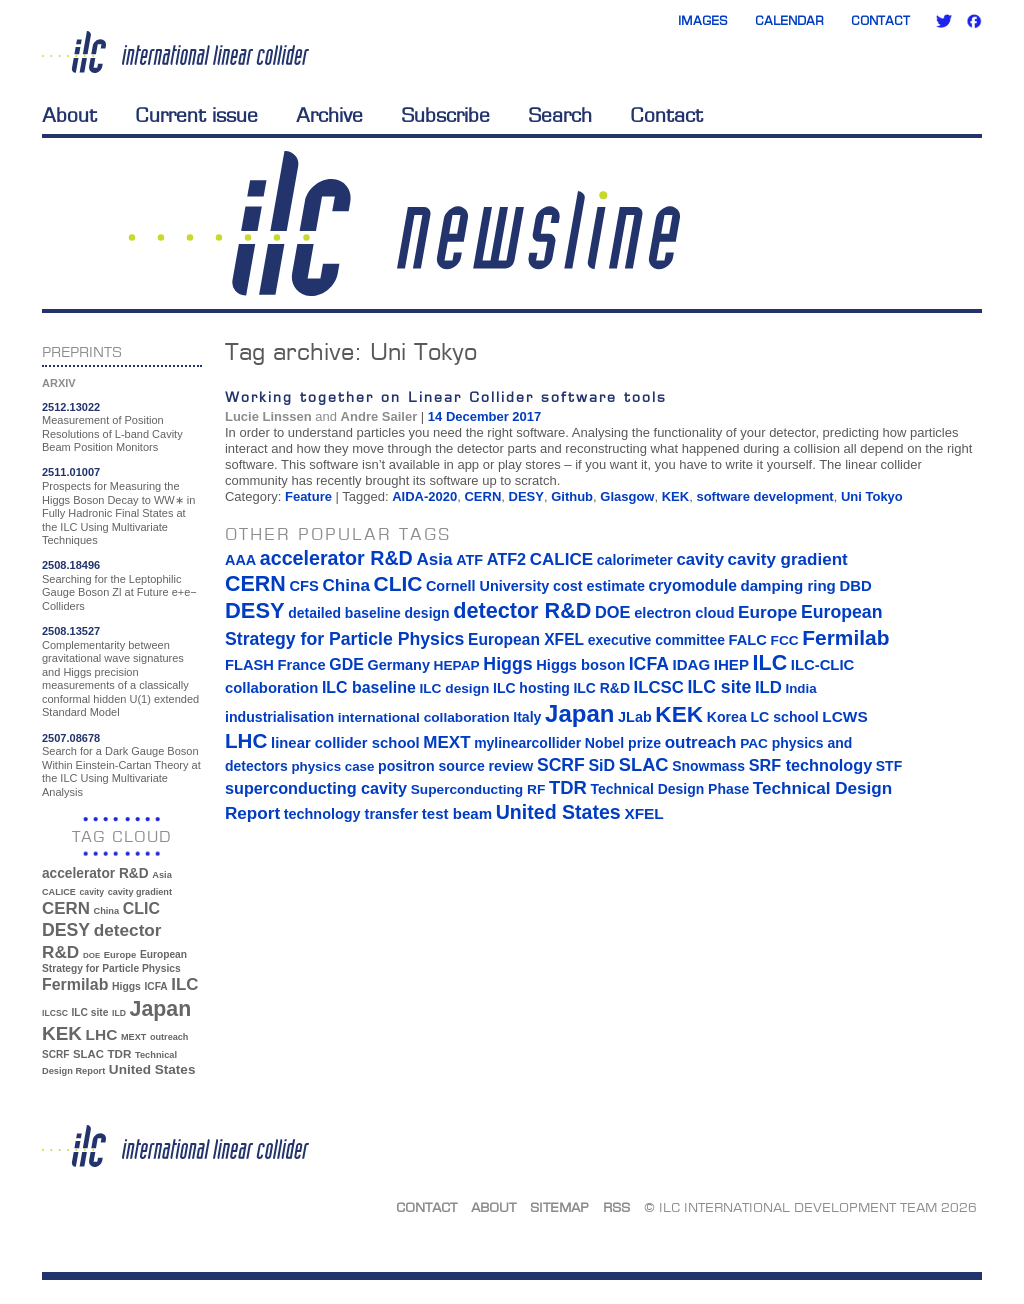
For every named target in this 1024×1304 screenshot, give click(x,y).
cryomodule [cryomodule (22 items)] (693, 585)
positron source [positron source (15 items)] (431, 766)
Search (560, 115)
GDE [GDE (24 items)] (346, 664)
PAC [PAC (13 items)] (754, 743)
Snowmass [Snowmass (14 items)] (708, 766)
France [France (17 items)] (302, 665)
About (69, 115)
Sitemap (559, 1207)
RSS (616, 1207)
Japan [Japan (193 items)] (161, 1009)
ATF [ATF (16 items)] (469, 560)
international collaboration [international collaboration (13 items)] (424, 717)
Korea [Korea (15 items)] (727, 717)
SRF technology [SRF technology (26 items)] (810, 765)
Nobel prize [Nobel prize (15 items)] (623, 743)
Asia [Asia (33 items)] (162, 875)
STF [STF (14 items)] (889, 766)
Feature (308, 496)
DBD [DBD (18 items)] (855, 586)
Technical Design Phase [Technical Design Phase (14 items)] (669, 789)
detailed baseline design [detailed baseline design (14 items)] (368, 613)
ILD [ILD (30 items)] (119, 1013)
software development (764, 496)
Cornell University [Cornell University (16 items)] (487, 586)
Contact (880, 20)
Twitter (944, 21)
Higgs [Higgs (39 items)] (126, 986)
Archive (329, 115)
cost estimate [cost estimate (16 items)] (599, 586)
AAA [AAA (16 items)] (240, 560)
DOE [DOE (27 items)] (91, 955)
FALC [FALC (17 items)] (748, 640)
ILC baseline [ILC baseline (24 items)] (369, 687)
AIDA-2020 (424, 496)
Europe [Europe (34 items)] (120, 954)
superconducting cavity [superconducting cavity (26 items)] (316, 788)
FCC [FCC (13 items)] (785, 640)
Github (572, 496)
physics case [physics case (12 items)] (332, 766)
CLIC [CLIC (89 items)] (141, 908)
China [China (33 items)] (106, 911)
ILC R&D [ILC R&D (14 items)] (601, 688)
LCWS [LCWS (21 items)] (844, 716)
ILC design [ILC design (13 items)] (454, 688)
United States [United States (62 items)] (152, 1069)
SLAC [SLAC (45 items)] (88, 1054)
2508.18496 (71, 565)
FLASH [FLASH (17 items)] (249, 665)
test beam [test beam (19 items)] (457, 813)
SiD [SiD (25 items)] (601, 765)
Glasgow (627, 496)
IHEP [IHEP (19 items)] (731, 664)
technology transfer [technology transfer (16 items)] (351, 814)
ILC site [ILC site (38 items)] (90, 1012)
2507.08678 (71, 738)
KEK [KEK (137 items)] (62, 1033)
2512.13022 (71, 407)
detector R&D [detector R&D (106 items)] (522, 610)
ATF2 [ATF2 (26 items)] (506, 559)
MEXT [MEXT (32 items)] (133, 1037)
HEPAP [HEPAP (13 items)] (457, 665)
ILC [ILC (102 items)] (184, 984)
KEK (675, 496)
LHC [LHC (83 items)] (102, 1034)
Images (703, 20)
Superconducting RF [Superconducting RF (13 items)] (478, 789)
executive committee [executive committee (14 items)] (656, 640)
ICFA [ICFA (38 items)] (155, 986)
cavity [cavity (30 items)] (92, 892)
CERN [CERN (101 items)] (66, 908)
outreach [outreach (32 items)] (169, 1037)
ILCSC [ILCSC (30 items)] (55, 1013)
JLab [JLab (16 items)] (635, 717)
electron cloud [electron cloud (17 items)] (684, 613)
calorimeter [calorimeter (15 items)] (635, 560)
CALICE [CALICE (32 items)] (59, 892)
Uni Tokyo (872, 496)
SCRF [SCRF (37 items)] (55, 1054)
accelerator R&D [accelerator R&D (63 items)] (95, 873)
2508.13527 (71, 631)
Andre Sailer (379, 416)
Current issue (196, 115)
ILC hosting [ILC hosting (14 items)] (531, 688)
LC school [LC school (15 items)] (784, 717)
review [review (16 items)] (510, 766)
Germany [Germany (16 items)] (398, 665)
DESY (526, 496)
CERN (482, 496)
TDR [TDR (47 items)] (119, 1053)
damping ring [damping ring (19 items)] (788, 585)
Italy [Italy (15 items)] (527, 717)
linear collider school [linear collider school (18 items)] (345, 743)
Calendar (789, 20)
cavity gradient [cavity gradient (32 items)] (140, 892)
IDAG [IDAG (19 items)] (692, 664)
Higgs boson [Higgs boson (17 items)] (580, 665)
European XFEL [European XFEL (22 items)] (526, 639)
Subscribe (445, 115)
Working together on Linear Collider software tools (446, 396)
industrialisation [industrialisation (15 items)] (279, 717)
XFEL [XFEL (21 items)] (643, 813)
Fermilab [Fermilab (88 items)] (75, 984)
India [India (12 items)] (800, 688)
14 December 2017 (484, 416)
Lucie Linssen (268, 416)
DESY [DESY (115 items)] (66, 930)
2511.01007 (71, 472)
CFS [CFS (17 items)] (303, 586)
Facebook (974, 21)
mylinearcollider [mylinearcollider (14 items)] (527, 743)
